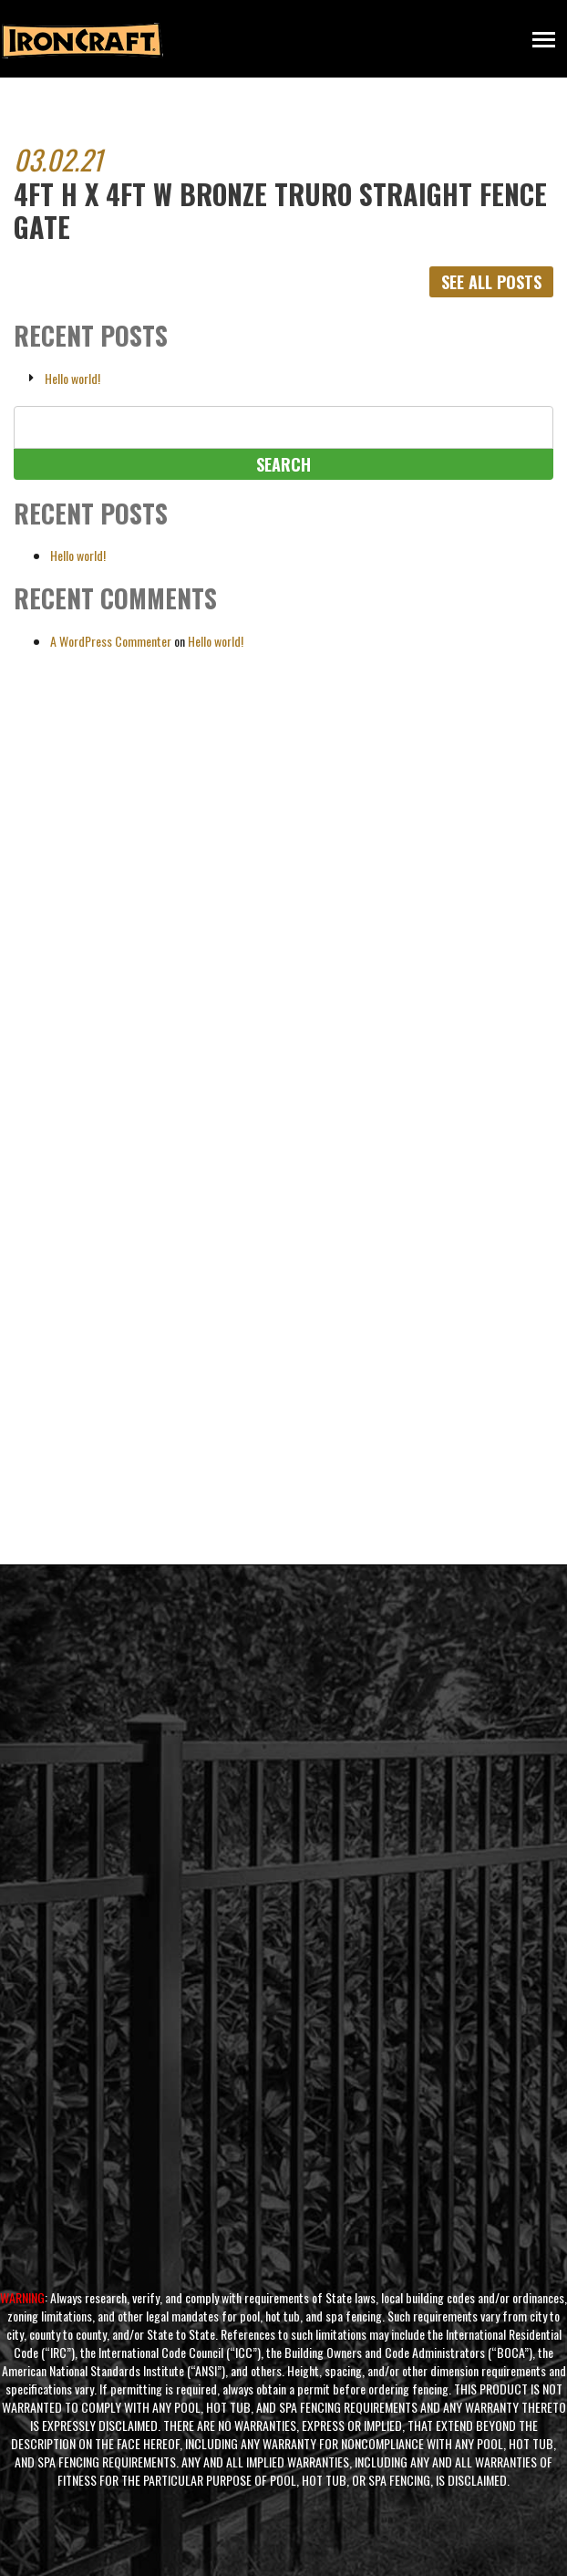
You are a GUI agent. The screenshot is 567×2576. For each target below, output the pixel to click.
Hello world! (72, 378)
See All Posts (491, 282)
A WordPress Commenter (110, 640)
